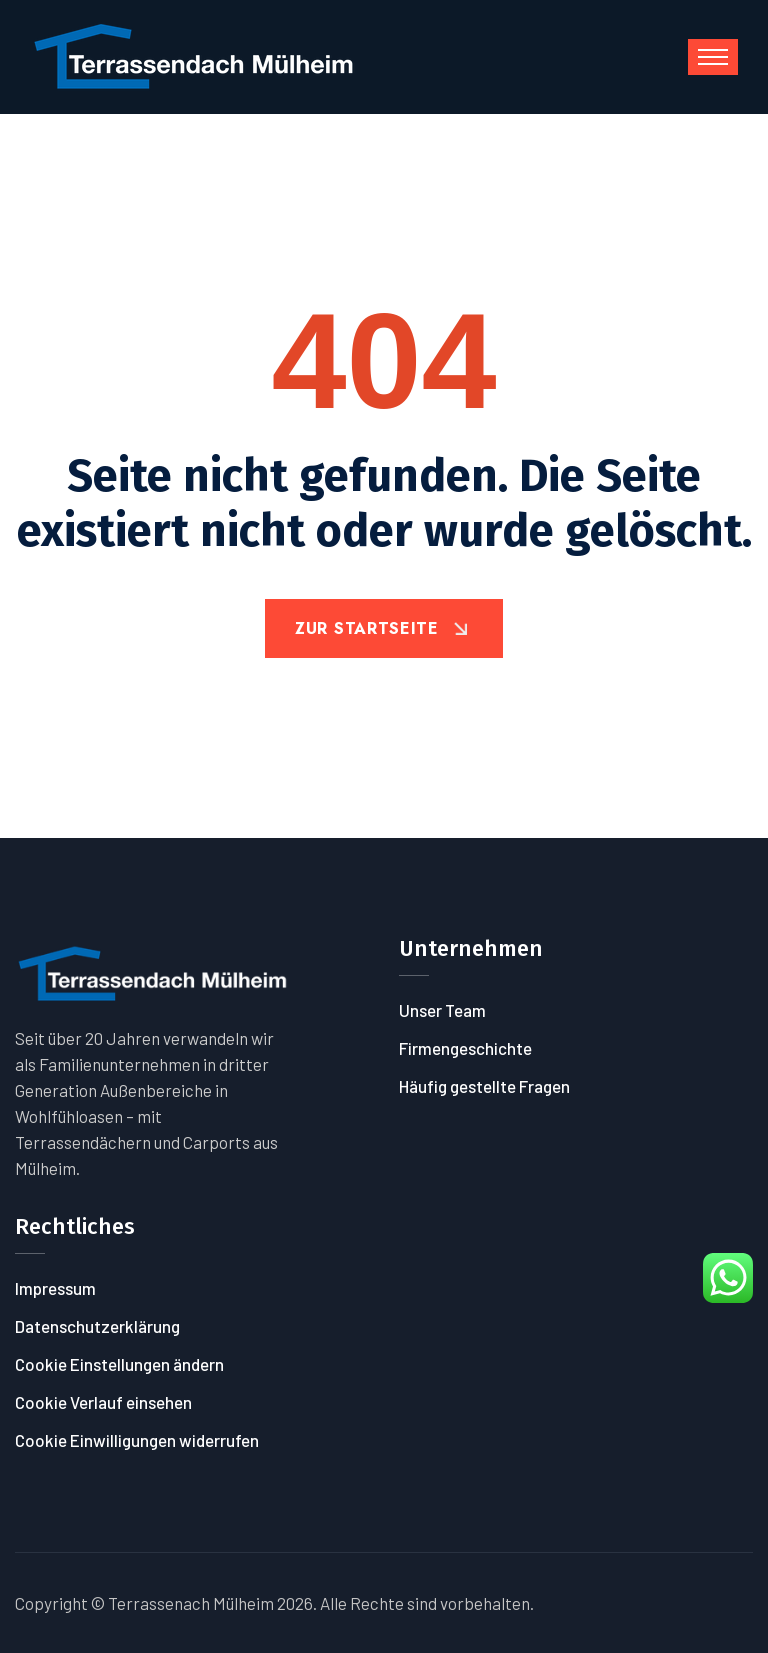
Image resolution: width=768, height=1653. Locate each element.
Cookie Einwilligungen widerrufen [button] (137, 1440)
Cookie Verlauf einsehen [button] (103, 1402)
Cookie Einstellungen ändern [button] (119, 1364)
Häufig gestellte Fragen (484, 1086)
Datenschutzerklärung (97, 1326)
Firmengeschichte (465, 1048)
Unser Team (442, 1010)
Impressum (55, 1288)
